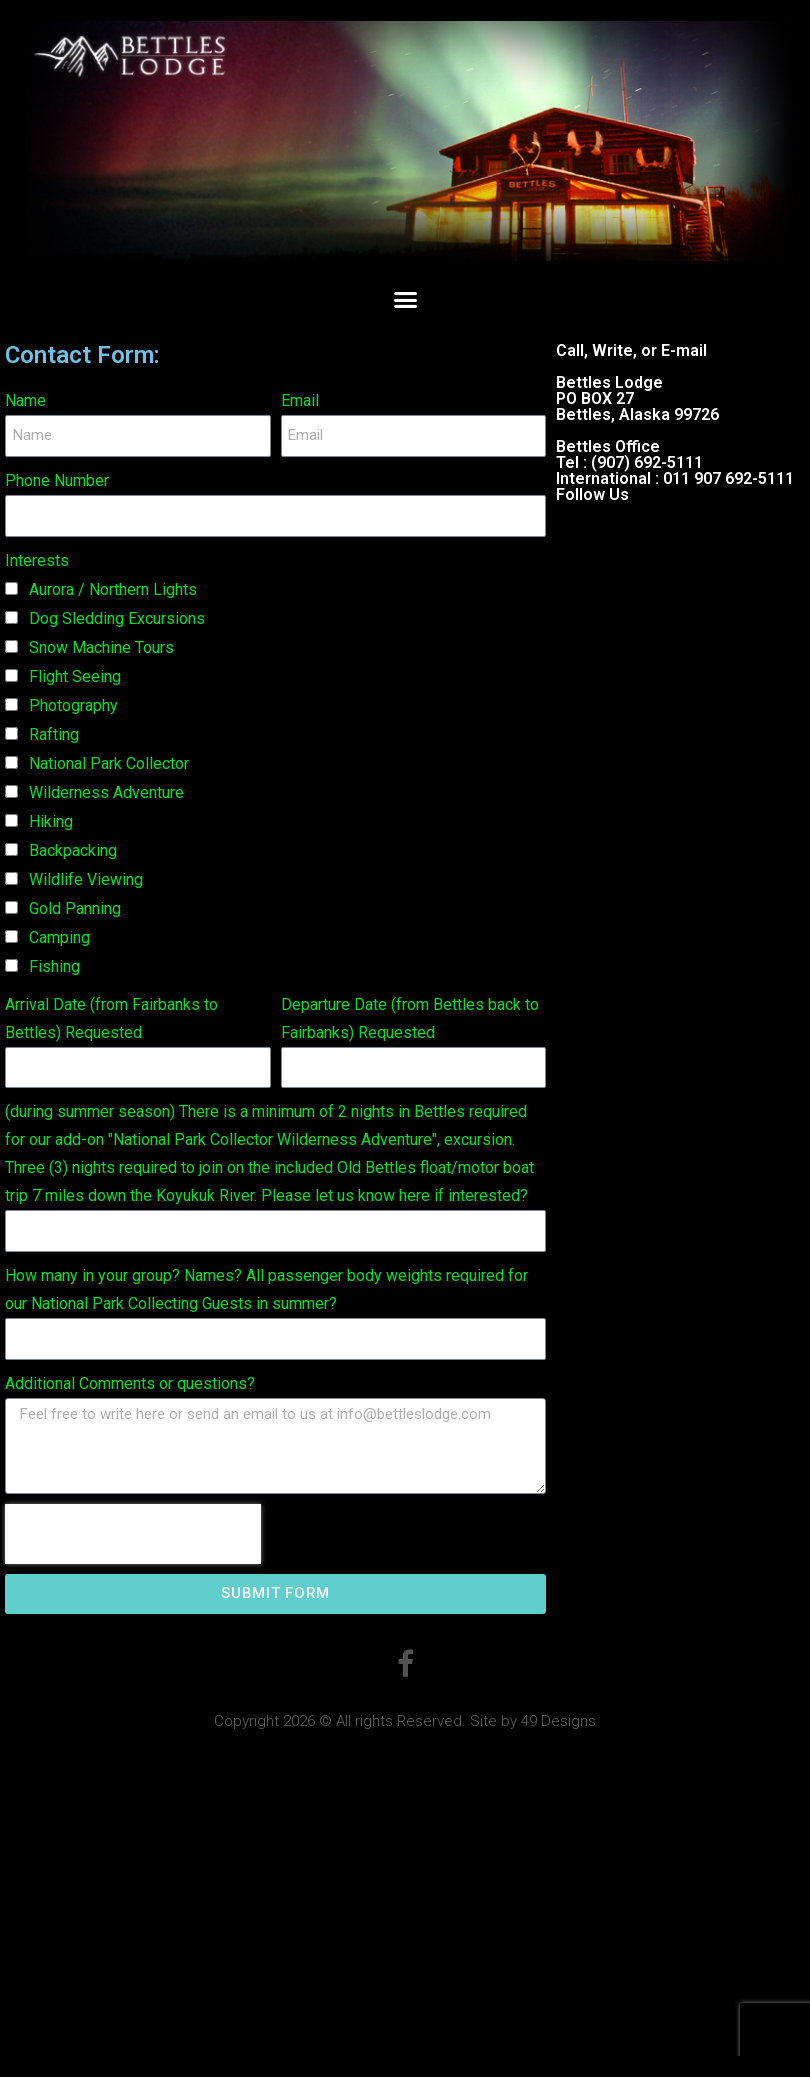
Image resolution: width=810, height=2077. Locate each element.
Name (25, 400)
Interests (37, 560)
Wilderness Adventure (106, 792)
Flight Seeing (75, 676)
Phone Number (57, 480)
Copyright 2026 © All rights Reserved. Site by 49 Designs (405, 1721)
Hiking (51, 821)
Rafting (54, 734)
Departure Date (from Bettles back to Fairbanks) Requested (410, 1018)
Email (300, 400)
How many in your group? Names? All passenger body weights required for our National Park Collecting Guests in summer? (266, 1289)
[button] (405, 300)
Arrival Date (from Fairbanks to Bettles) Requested (111, 1018)
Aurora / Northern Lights (113, 589)
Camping (59, 937)
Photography (73, 705)
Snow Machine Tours (101, 647)
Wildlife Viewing (86, 879)
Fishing (54, 966)
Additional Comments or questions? (130, 1383)
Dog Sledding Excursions (117, 618)
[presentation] (133, 1534)
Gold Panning (75, 908)
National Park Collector (109, 763)
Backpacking (73, 850)
